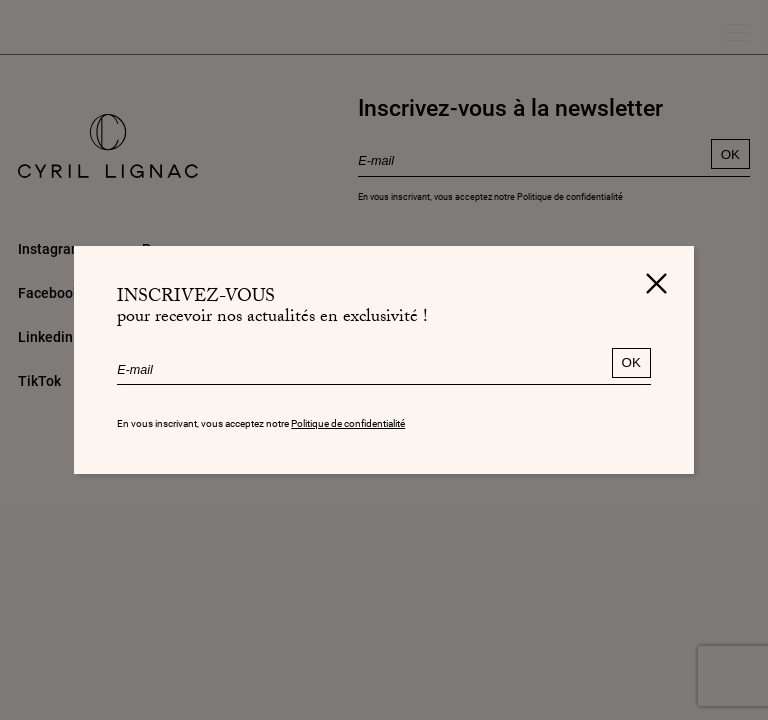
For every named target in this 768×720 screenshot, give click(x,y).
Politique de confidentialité (348, 423)
